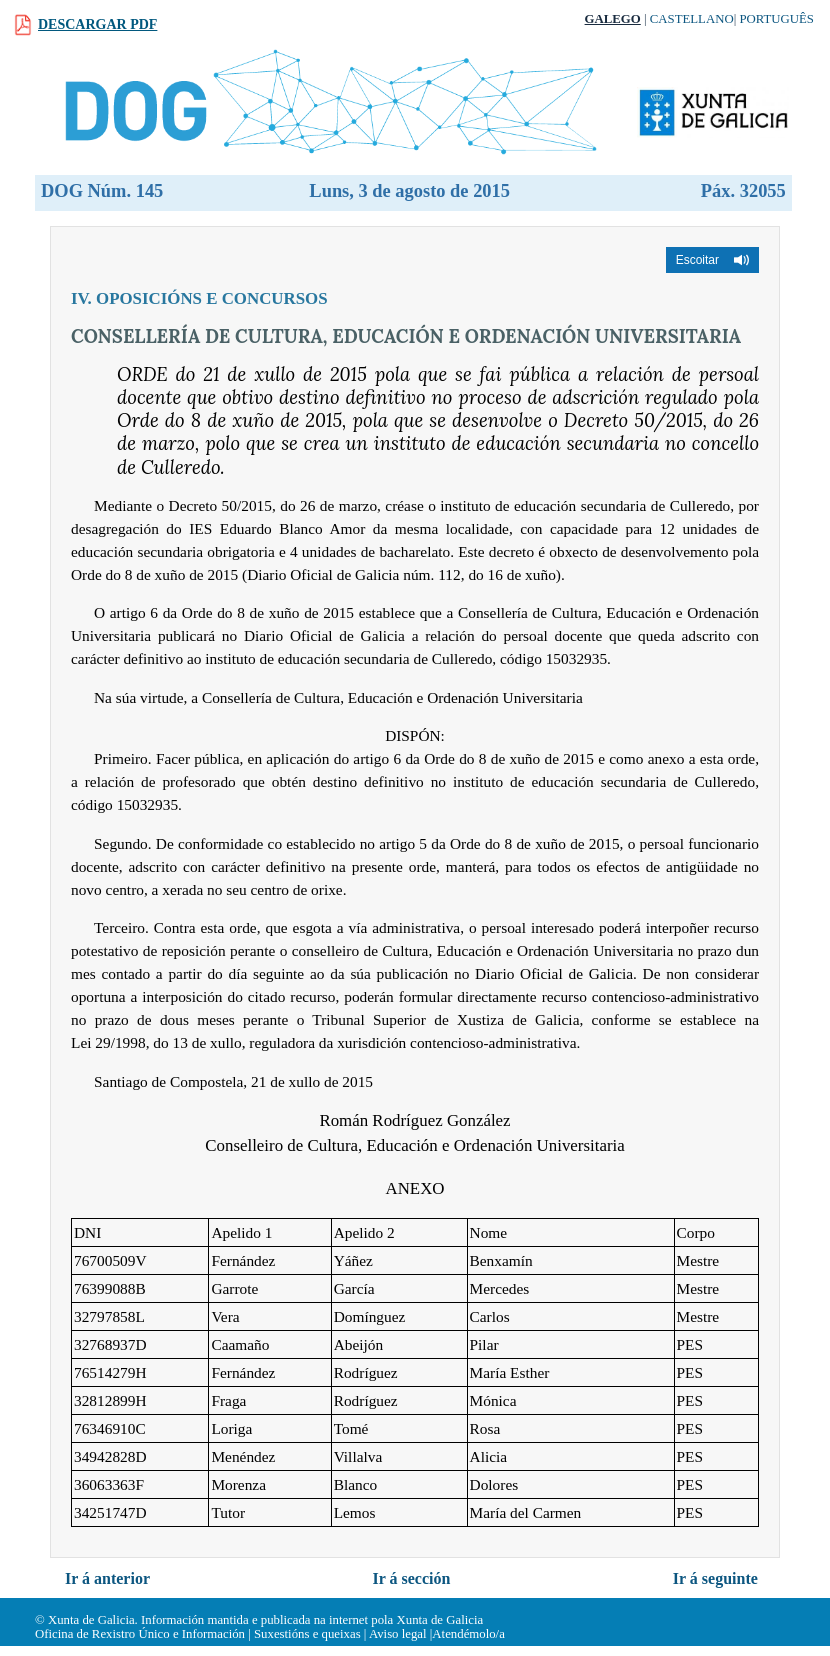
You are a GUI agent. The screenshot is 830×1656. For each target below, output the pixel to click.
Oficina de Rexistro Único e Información (140, 1634)
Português (776, 19)
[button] (712, 260)
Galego (613, 19)
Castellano (692, 19)
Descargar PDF (97, 24)
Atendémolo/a (468, 1634)
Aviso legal (398, 1634)
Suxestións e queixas (307, 1634)
